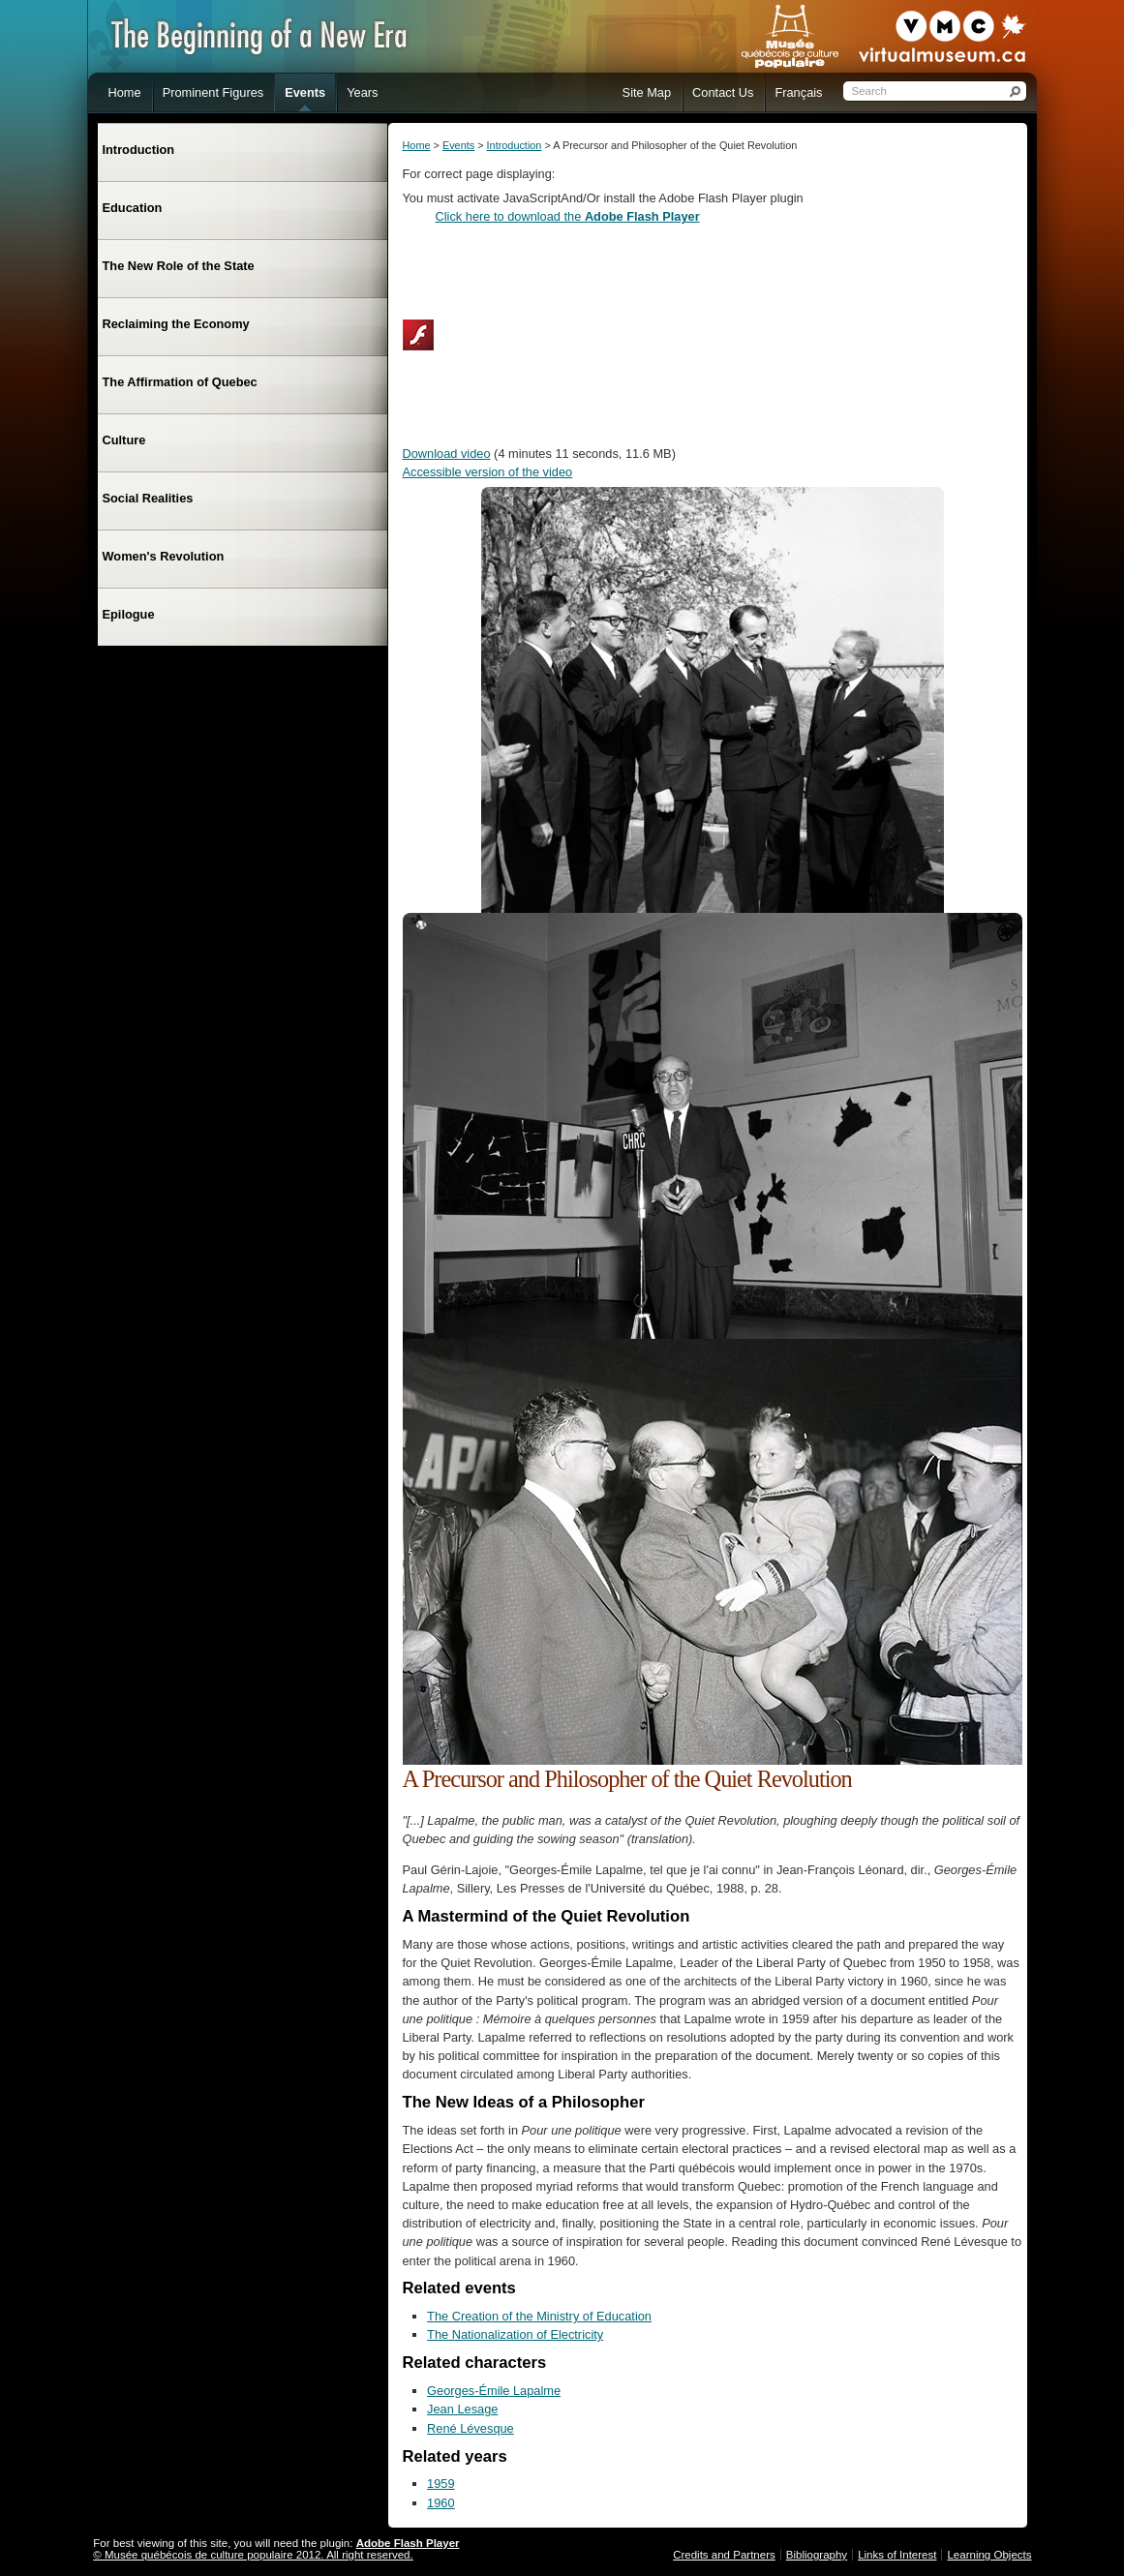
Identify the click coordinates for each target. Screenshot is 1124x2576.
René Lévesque (470, 2428)
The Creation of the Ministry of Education (539, 2316)
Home (417, 145)
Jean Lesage (462, 2409)
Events (458, 145)
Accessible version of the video (488, 472)
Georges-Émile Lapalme (494, 2390)
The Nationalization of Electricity (515, 2334)
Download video (447, 453)
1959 (440, 2483)
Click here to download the (568, 216)
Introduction (514, 145)
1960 (440, 2503)
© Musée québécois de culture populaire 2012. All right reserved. (252, 2555)
